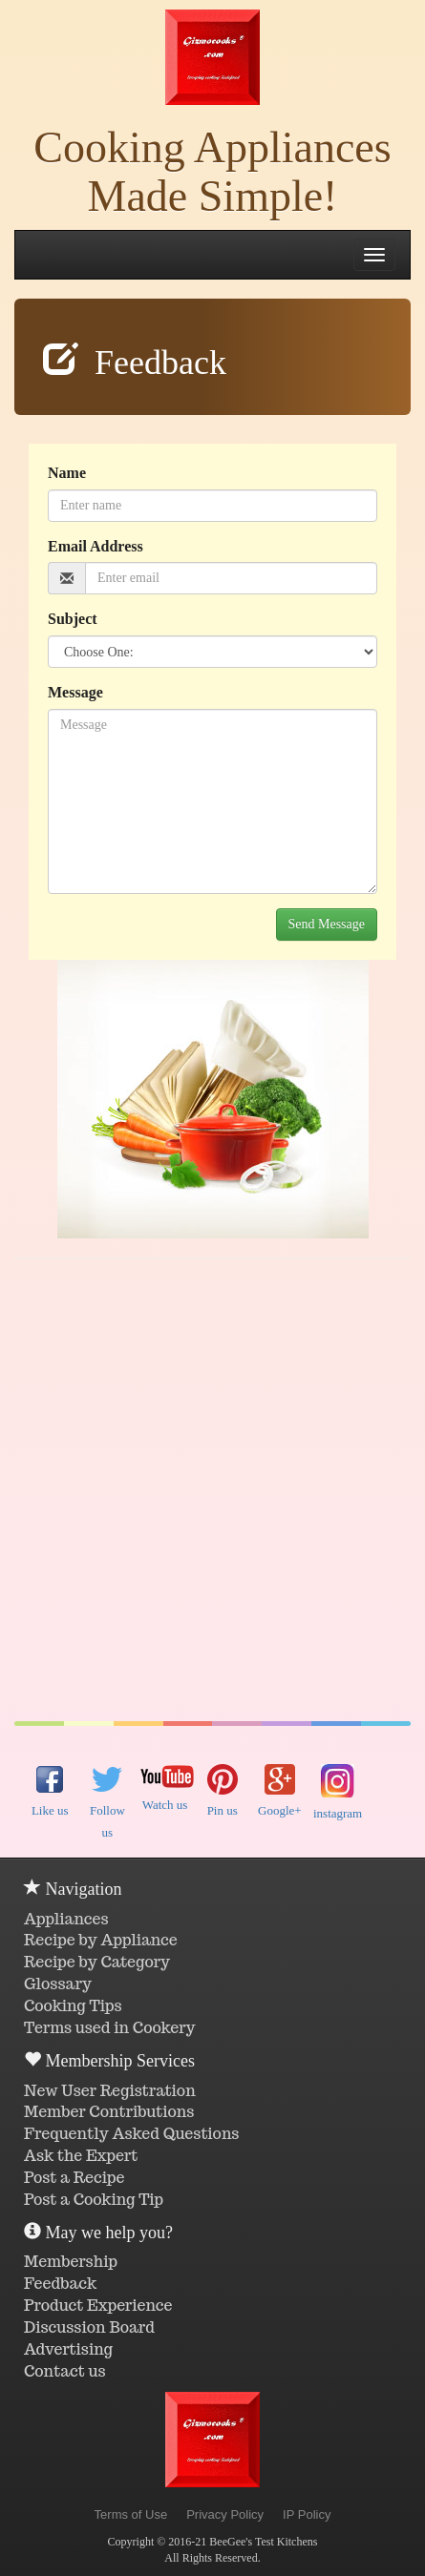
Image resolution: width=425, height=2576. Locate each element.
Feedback (60, 2284)
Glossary (58, 1984)
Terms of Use (131, 2514)
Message (75, 692)
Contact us (65, 2371)
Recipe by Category (97, 1962)
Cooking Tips (73, 2006)
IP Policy (306, 2514)
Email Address (95, 546)
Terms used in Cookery (109, 2028)
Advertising (68, 2349)
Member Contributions (109, 2112)
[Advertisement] (212, 1490)
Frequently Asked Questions (131, 2134)
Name (67, 473)
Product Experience (98, 2306)
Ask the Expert (81, 2156)
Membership (70, 2262)
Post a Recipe (74, 2178)
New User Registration (110, 2091)
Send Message (327, 924)
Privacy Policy (225, 2514)
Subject (72, 619)
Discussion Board (89, 2327)
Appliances (66, 1919)
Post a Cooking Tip (93, 2200)
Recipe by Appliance (101, 1940)
